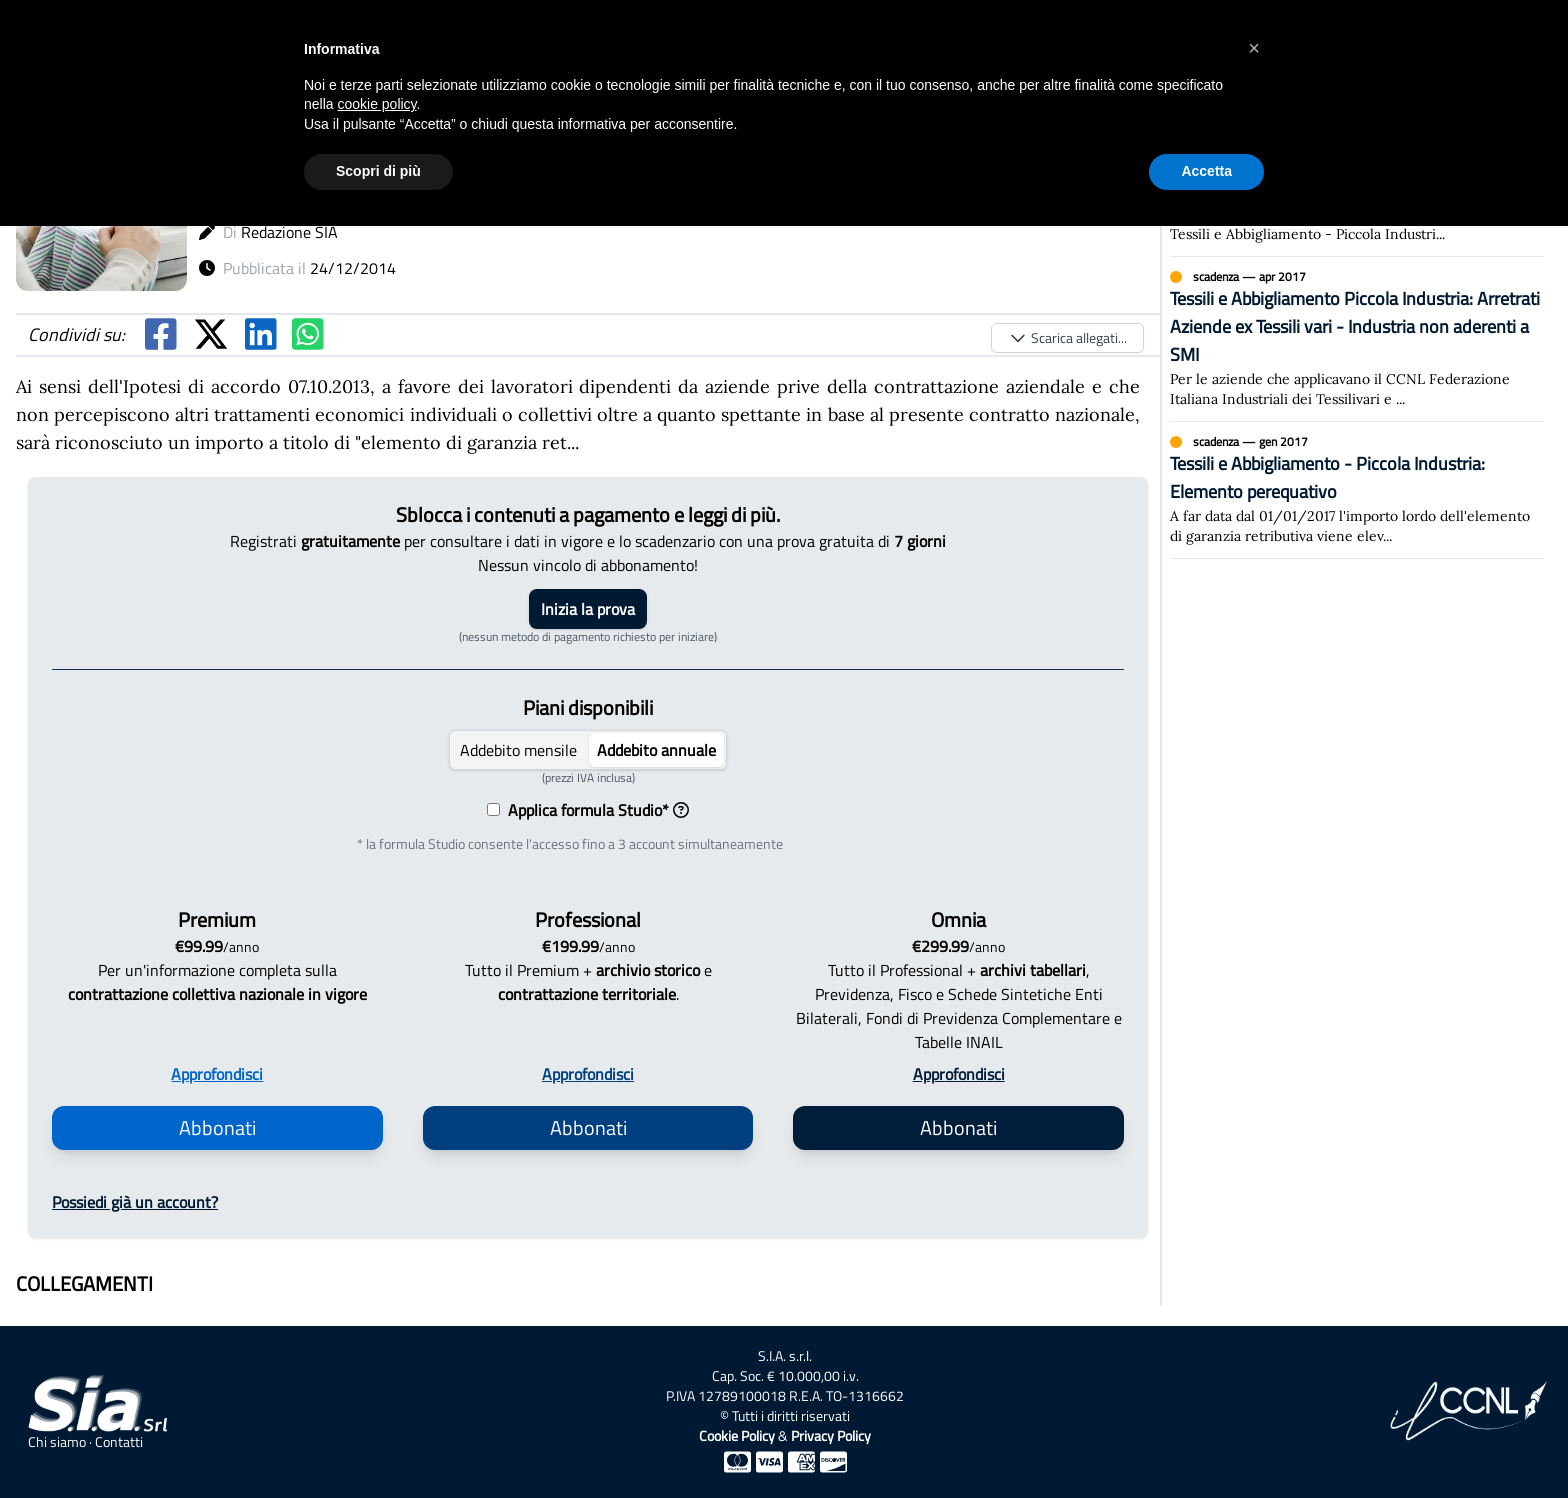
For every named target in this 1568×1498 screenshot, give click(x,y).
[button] (1254, 48)
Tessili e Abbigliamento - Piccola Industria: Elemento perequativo (1327, 477)
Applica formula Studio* (594, 810)
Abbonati (217, 1127)
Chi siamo (57, 1442)
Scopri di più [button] (378, 171)
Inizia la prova (588, 609)
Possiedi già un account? (135, 1202)
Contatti (119, 1442)
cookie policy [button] (376, 104)
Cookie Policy (737, 1435)
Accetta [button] (1206, 171)
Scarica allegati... (1067, 337)
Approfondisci (217, 1074)
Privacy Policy (831, 1435)
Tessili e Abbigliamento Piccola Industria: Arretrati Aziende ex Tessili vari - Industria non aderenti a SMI (1355, 326)
